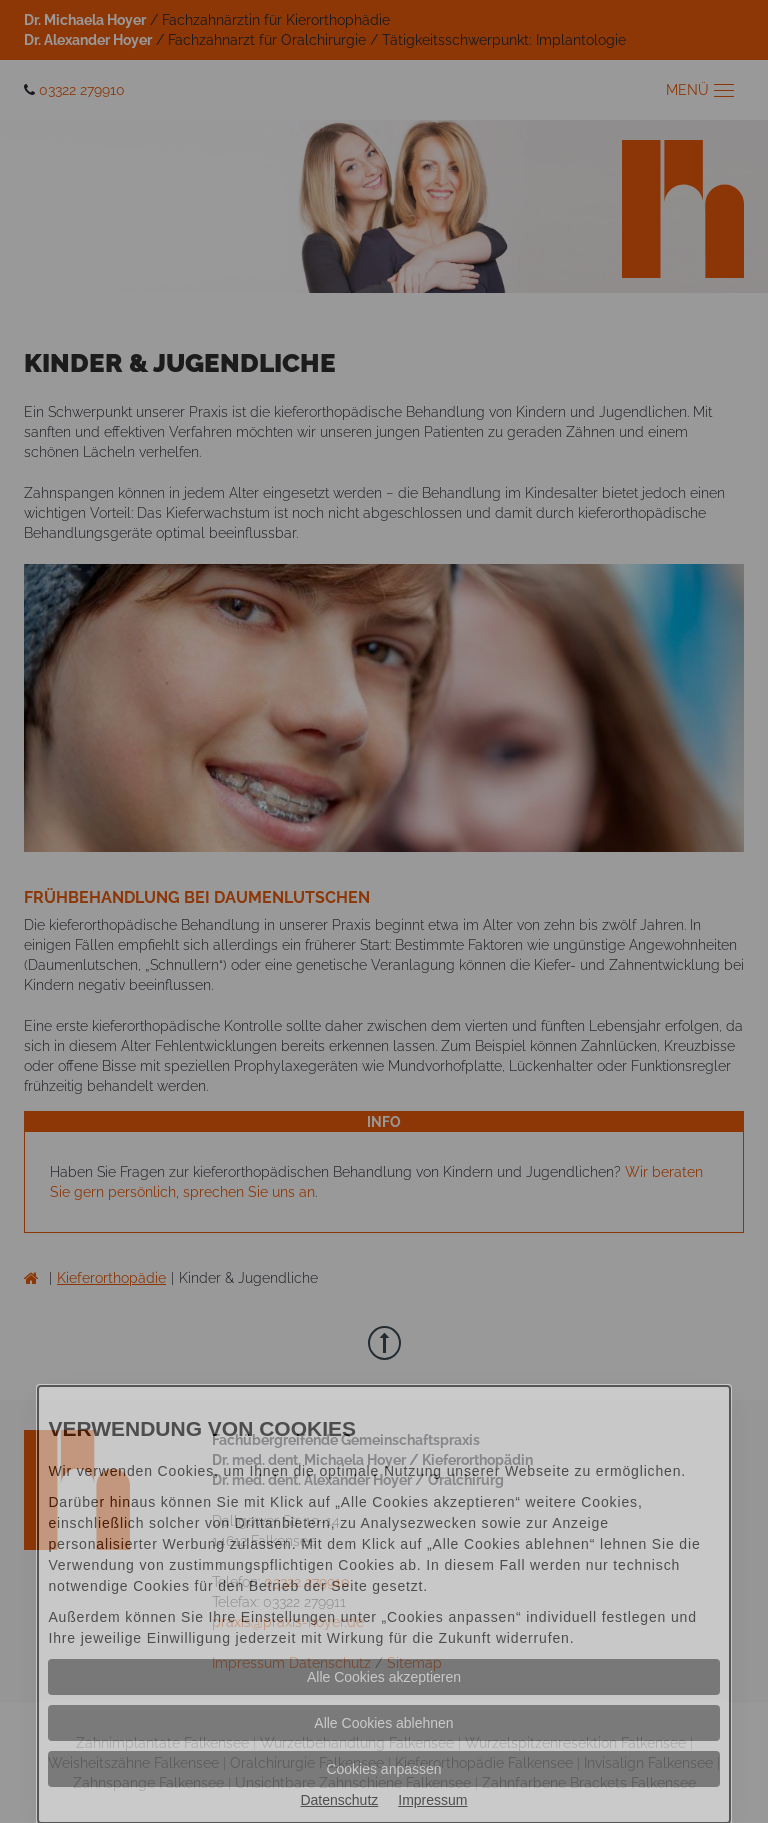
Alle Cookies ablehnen (383, 1723)
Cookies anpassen (383, 1769)
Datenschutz (339, 1800)
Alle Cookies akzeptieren (384, 1677)
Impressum (432, 1800)
